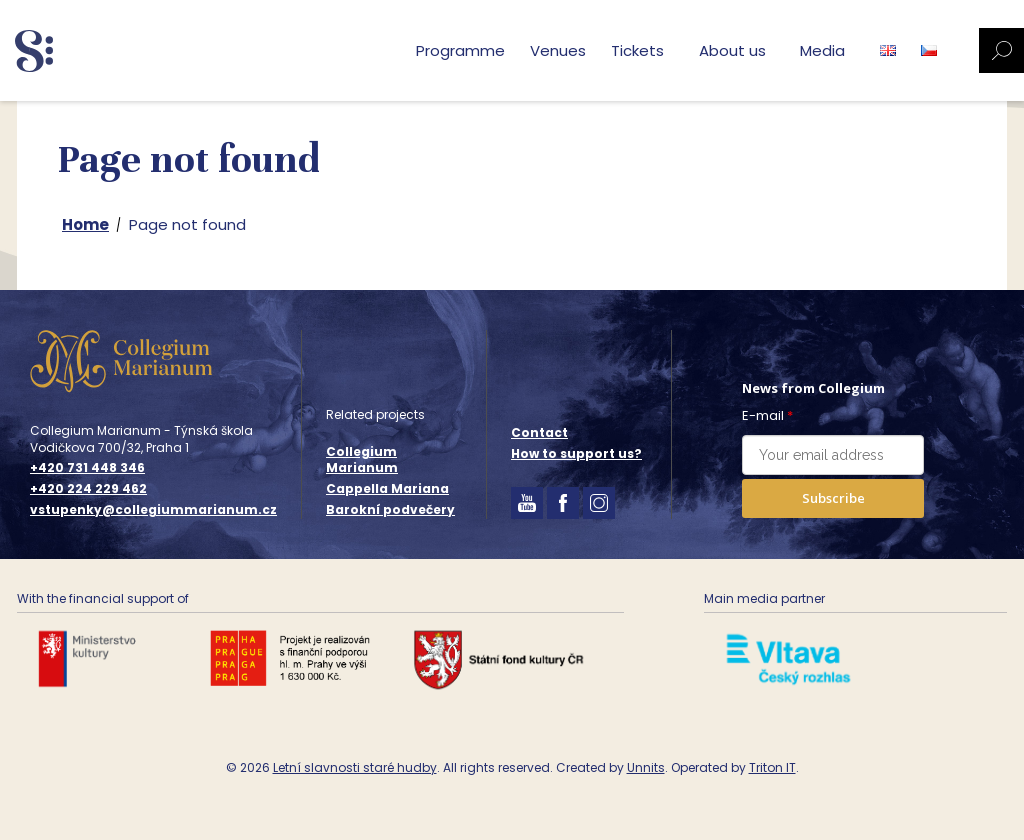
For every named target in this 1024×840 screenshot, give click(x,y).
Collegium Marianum (362, 460)
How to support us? (576, 453)
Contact (539, 432)
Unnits (646, 767)
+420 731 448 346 (87, 468)
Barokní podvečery (390, 509)
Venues (558, 50)
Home (85, 224)
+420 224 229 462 (88, 489)
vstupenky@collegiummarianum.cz (153, 510)
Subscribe (833, 498)
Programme (460, 50)
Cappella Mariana (387, 488)
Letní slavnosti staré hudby (355, 767)
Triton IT (772, 767)
